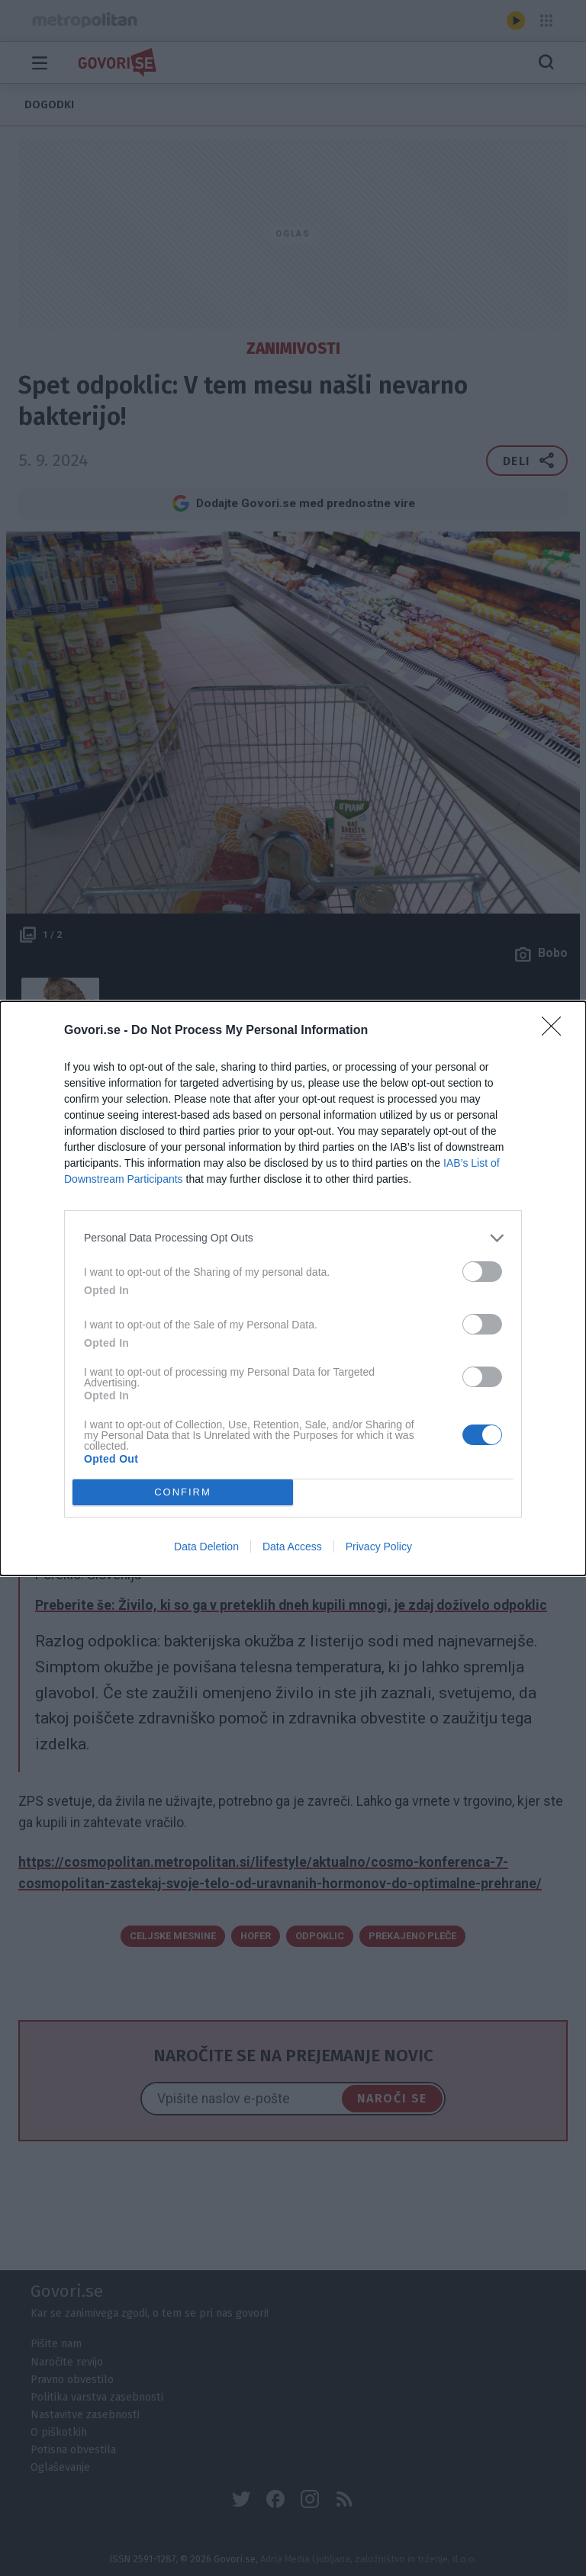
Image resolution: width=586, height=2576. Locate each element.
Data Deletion (206, 1546)
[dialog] (293, 1288)
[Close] (556, 1031)
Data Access (292, 1546)
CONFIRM (182, 1491)
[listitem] (293, 1238)
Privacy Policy (379, 1546)
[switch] (482, 1271)
